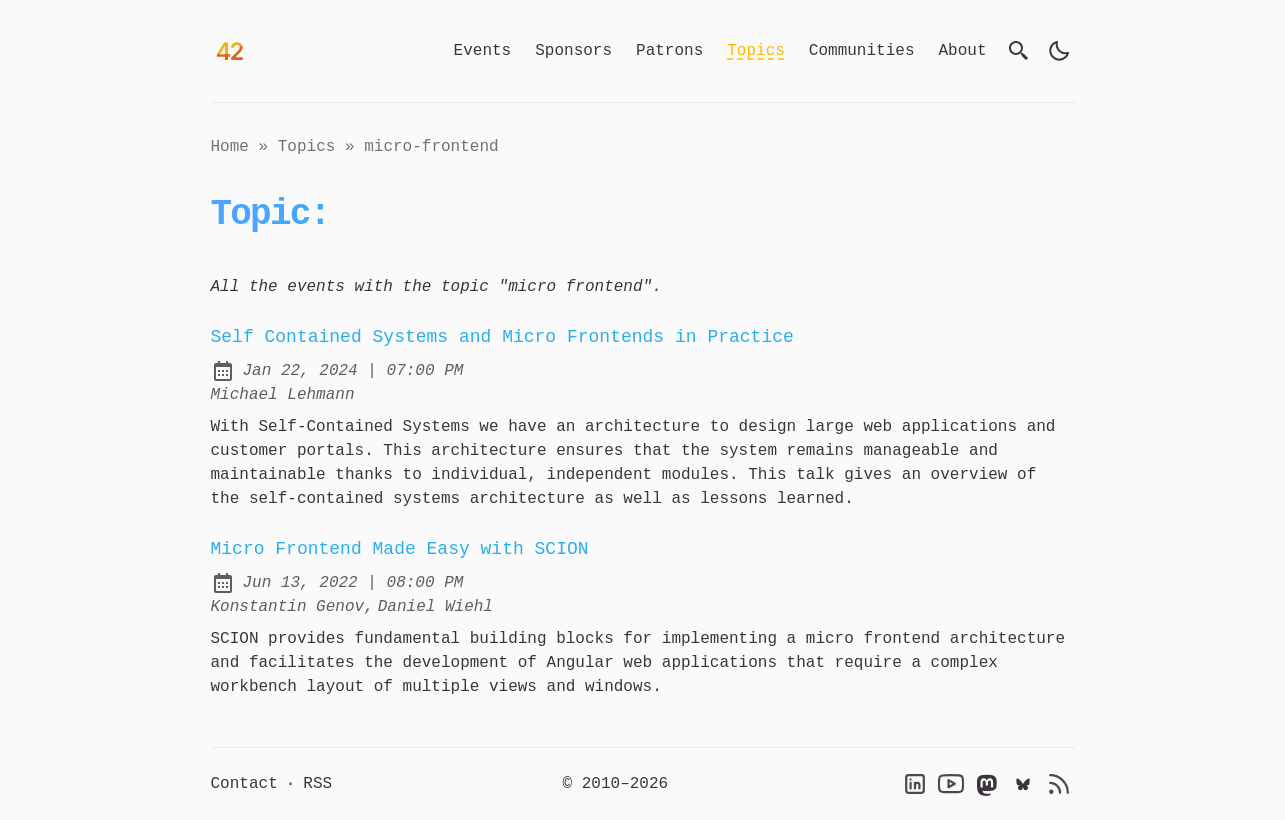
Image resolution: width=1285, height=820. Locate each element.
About (962, 51)
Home (230, 147)
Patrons (669, 51)
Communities (862, 51)
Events (483, 51)
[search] (1019, 51)
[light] (1059, 51)
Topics (756, 51)
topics (307, 147)
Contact (244, 784)
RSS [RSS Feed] (317, 784)
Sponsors (573, 51)
